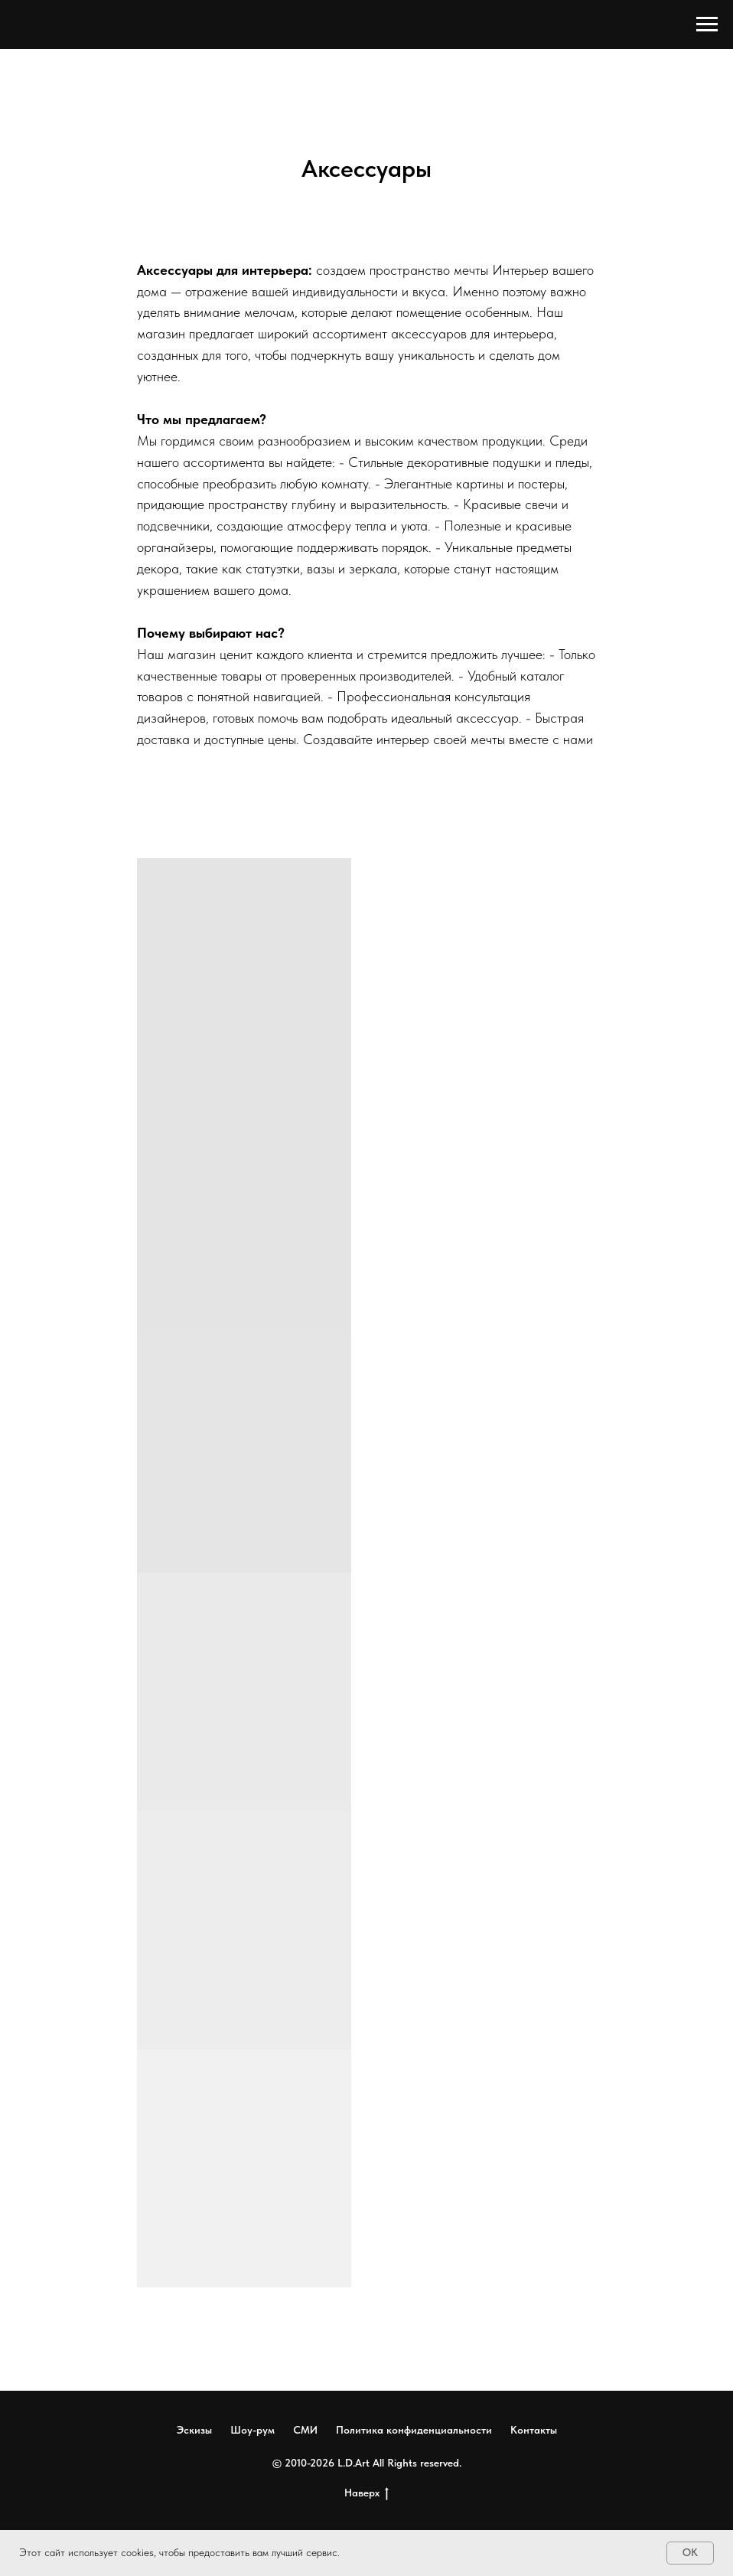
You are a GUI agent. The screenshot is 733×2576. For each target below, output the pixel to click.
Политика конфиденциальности (414, 2430)
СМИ (305, 2430)
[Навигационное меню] (707, 24)
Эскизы (194, 2430)
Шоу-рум (252, 2430)
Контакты (533, 2430)
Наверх (366, 2493)
